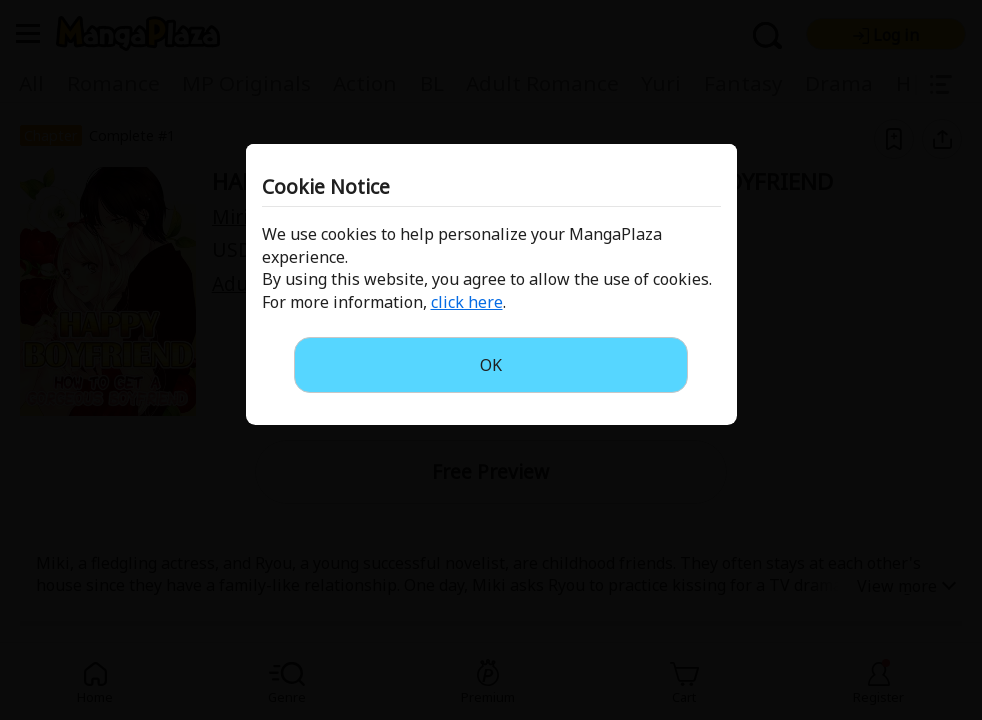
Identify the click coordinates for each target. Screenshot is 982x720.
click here (467, 302)
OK (491, 365)
